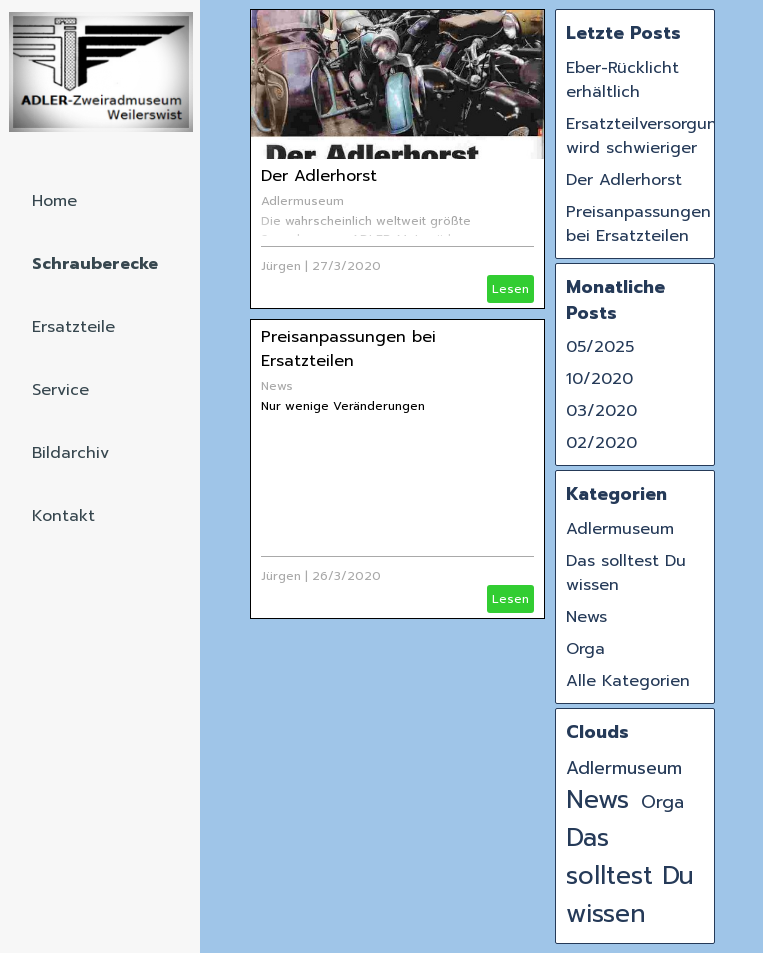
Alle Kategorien (628, 681)
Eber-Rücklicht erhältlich (622, 80)
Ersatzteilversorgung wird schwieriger (647, 136)
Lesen (510, 289)
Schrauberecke (95, 264)
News (277, 386)
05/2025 (600, 347)
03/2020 (601, 411)
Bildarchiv (70, 453)
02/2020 (601, 443)
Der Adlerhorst (319, 176)
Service (60, 390)
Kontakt (63, 516)
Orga (585, 649)
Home (54, 201)
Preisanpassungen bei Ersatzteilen (348, 349)
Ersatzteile (73, 327)
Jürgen (281, 266)
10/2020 (599, 379)
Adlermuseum (302, 201)
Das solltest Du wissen (630, 876)
